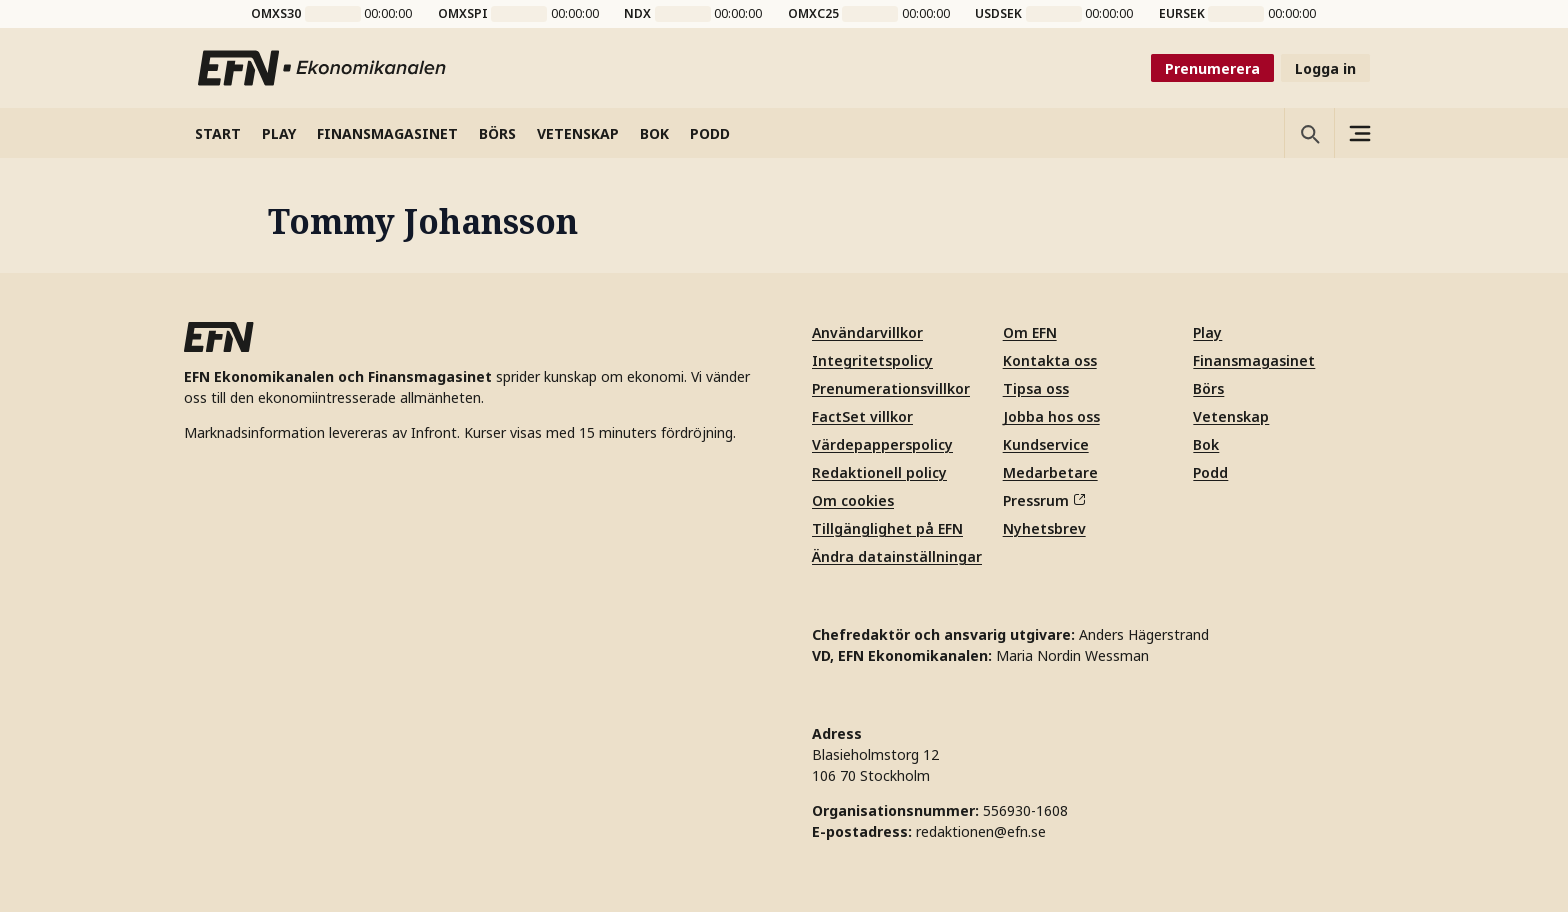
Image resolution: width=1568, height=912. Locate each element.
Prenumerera (1212, 68)
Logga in (1325, 68)
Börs (1208, 388)
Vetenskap (1231, 416)
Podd (1210, 472)
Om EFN (1030, 332)
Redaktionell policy (879, 472)
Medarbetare (1050, 472)
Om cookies (853, 500)
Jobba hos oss (1051, 416)
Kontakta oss (1050, 360)
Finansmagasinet (1254, 360)
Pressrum (1044, 500)
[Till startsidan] (323, 68)
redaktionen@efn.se (981, 831)
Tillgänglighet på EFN (887, 528)
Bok (1206, 444)
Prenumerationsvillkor (891, 388)
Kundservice (1046, 444)
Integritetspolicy (872, 360)
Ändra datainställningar (897, 556)
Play (1207, 332)
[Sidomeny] (1359, 133)
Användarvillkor (867, 332)
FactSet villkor (862, 416)
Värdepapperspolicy (882, 444)
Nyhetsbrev (1044, 528)
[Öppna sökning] (1309, 133)
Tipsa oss (1036, 388)
